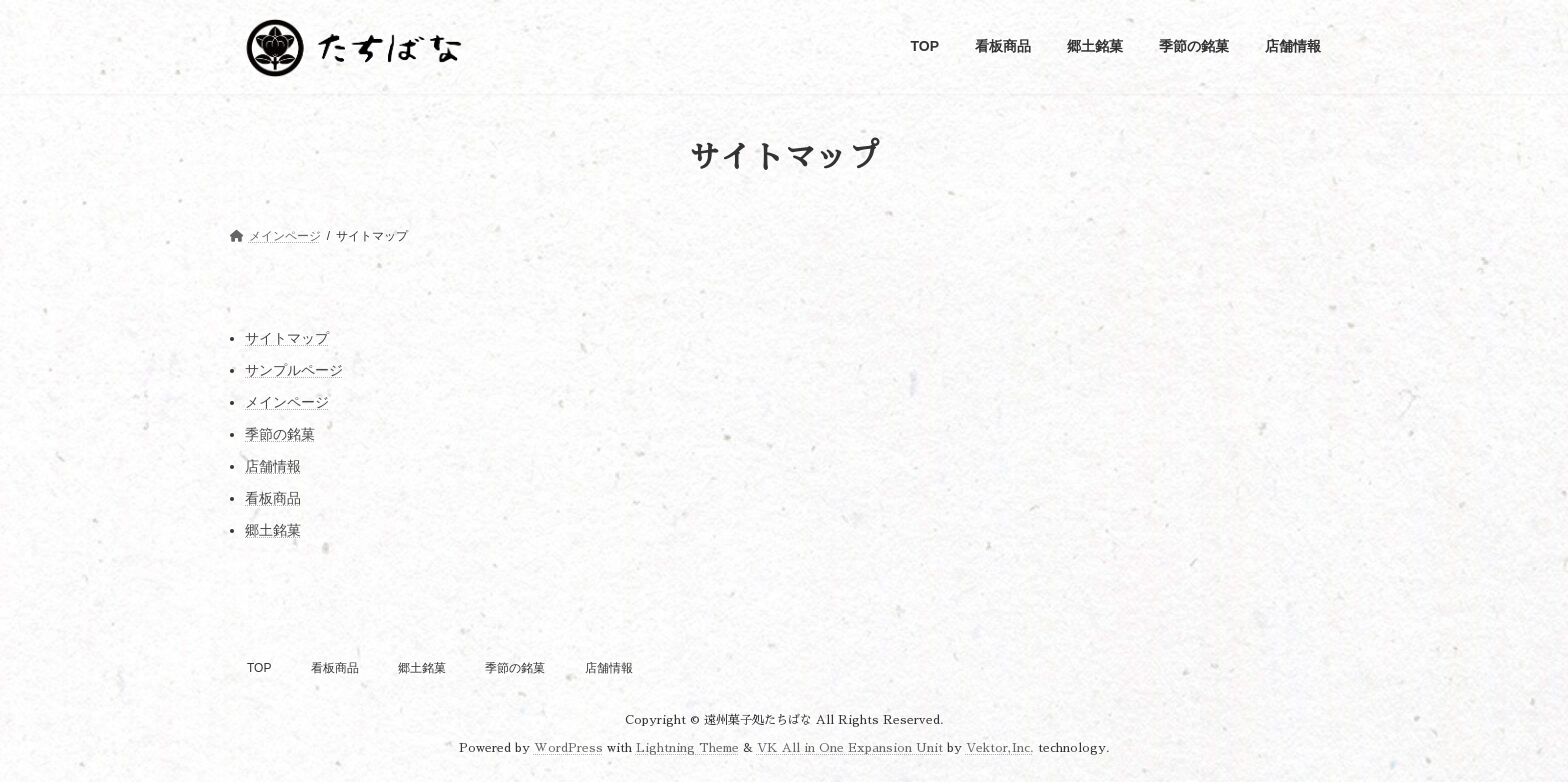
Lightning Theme (687, 748)
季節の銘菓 (280, 434)
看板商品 (273, 498)
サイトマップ (287, 338)
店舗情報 (273, 466)
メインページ (287, 402)
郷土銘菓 (273, 530)
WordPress (568, 748)
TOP (259, 668)
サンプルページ (294, 370)
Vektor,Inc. (1000, 748)
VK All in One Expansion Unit (850, 748)
